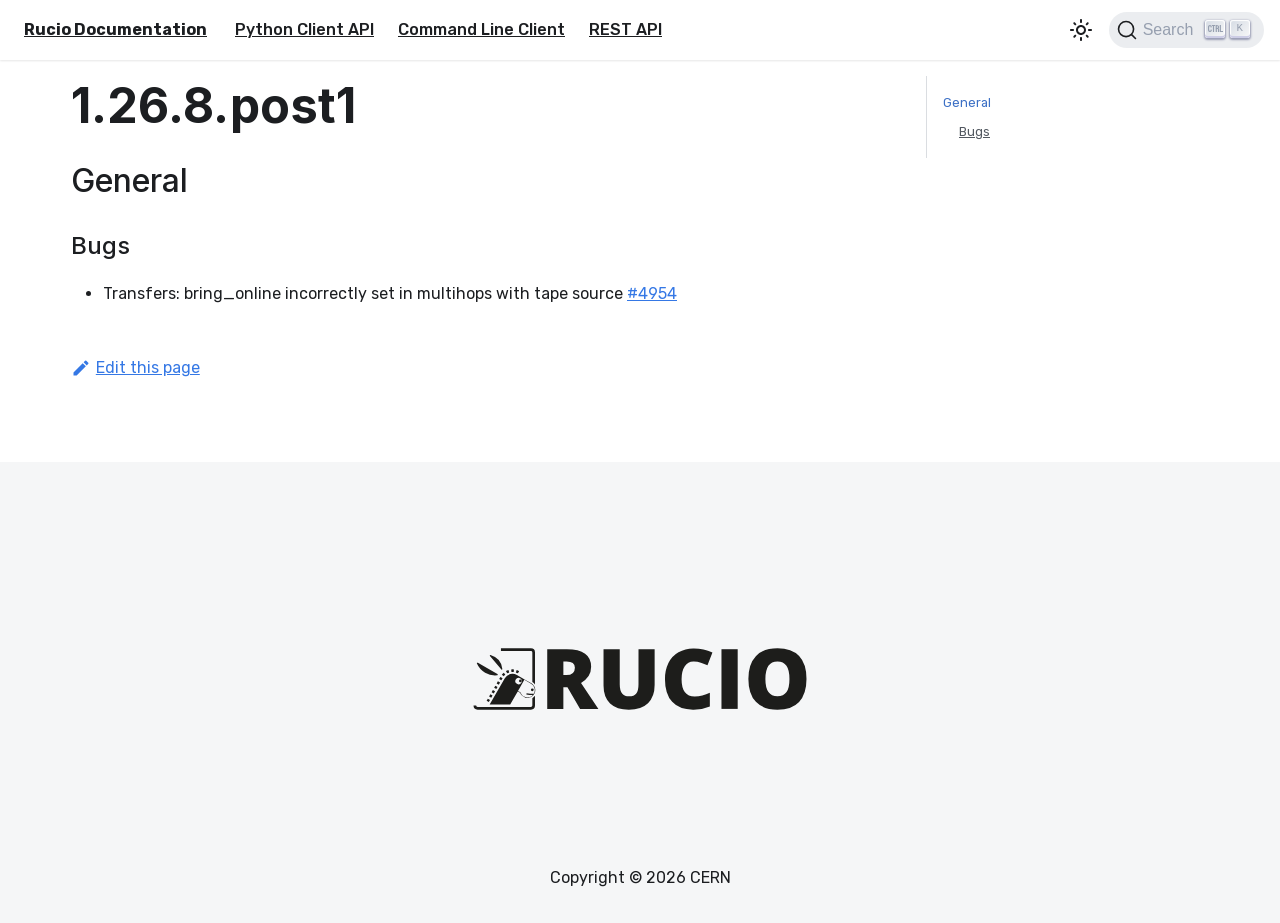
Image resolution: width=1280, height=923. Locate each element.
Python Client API (304, 29)
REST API (625, 29)
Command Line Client (481, 29)
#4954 (652, 293)
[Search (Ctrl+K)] (1186, 30)
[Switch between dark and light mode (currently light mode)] (1081, 30)
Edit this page (135, 367)
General (967, 102)
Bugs (974, 131)
